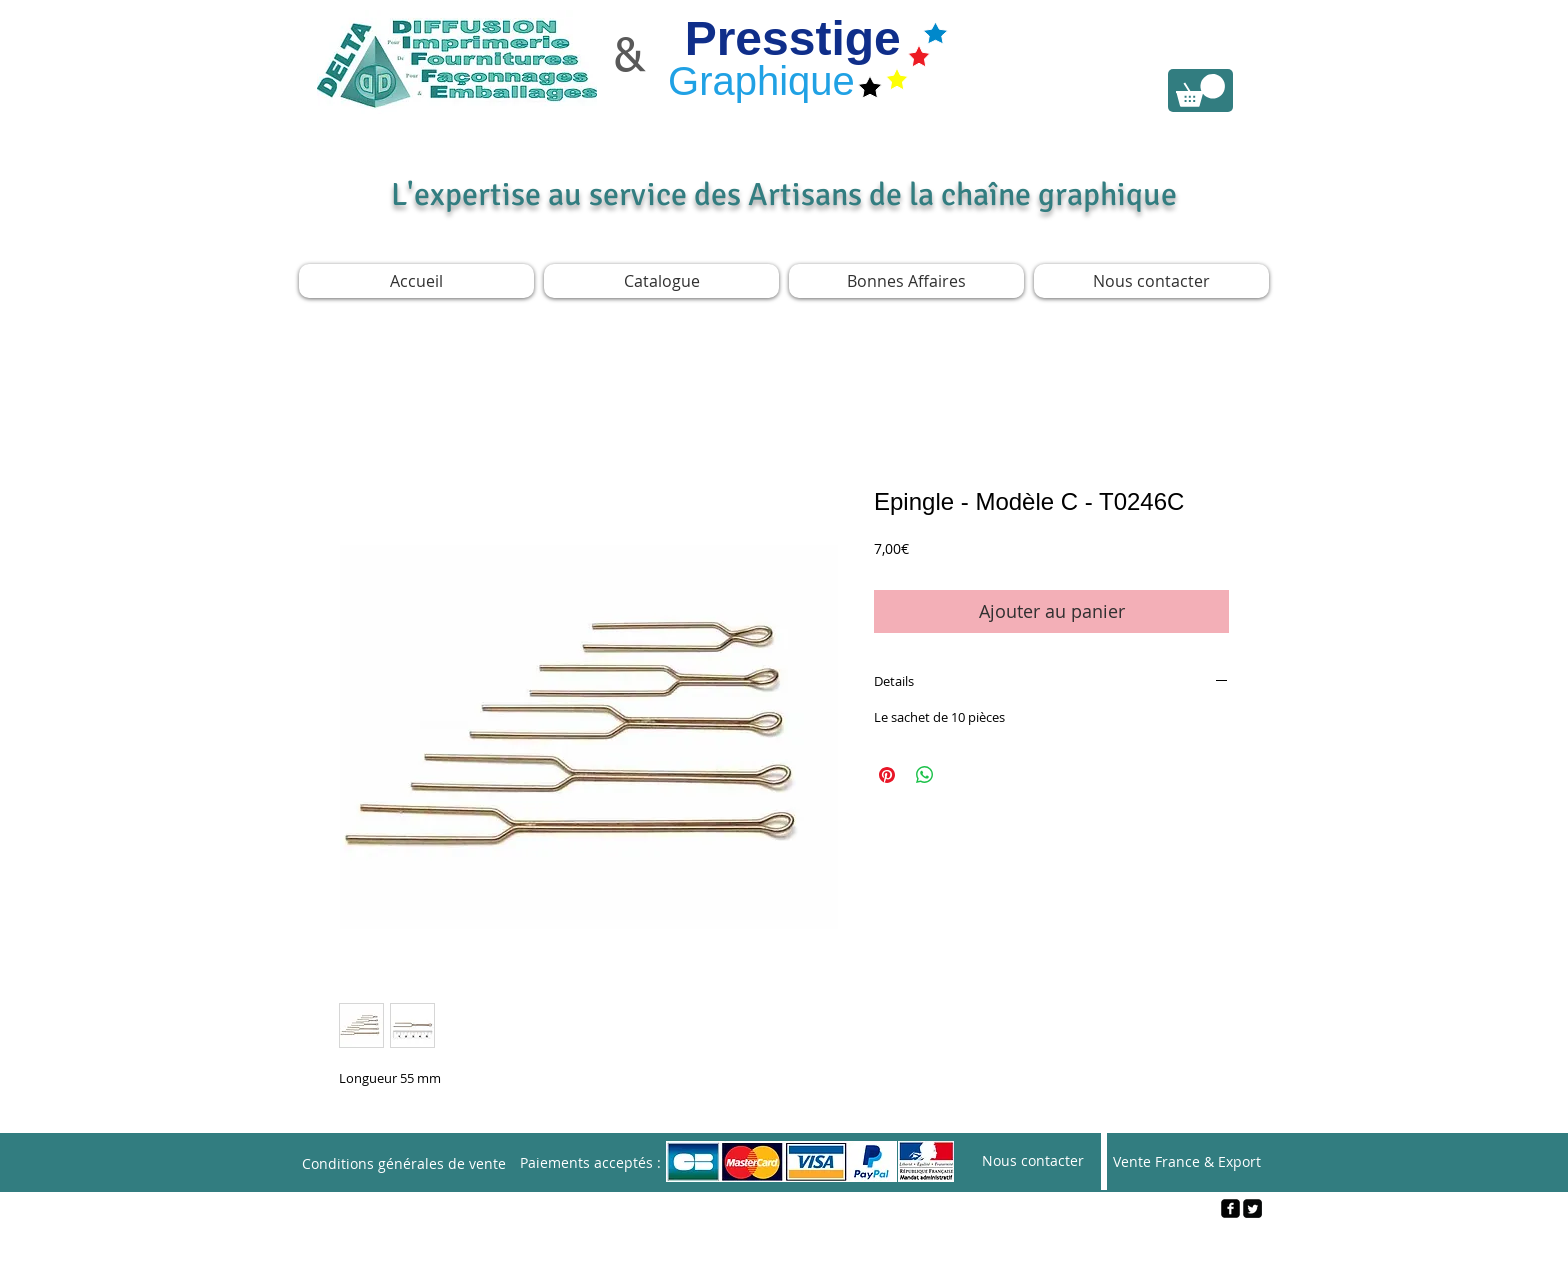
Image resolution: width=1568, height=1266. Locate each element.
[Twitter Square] (1252, 1208)
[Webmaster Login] (784, 1242)
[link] (1200, 90)
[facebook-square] (1230, 1208)
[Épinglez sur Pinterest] (887, 775)
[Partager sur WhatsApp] (925, 775)
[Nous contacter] (1033, 1161)
